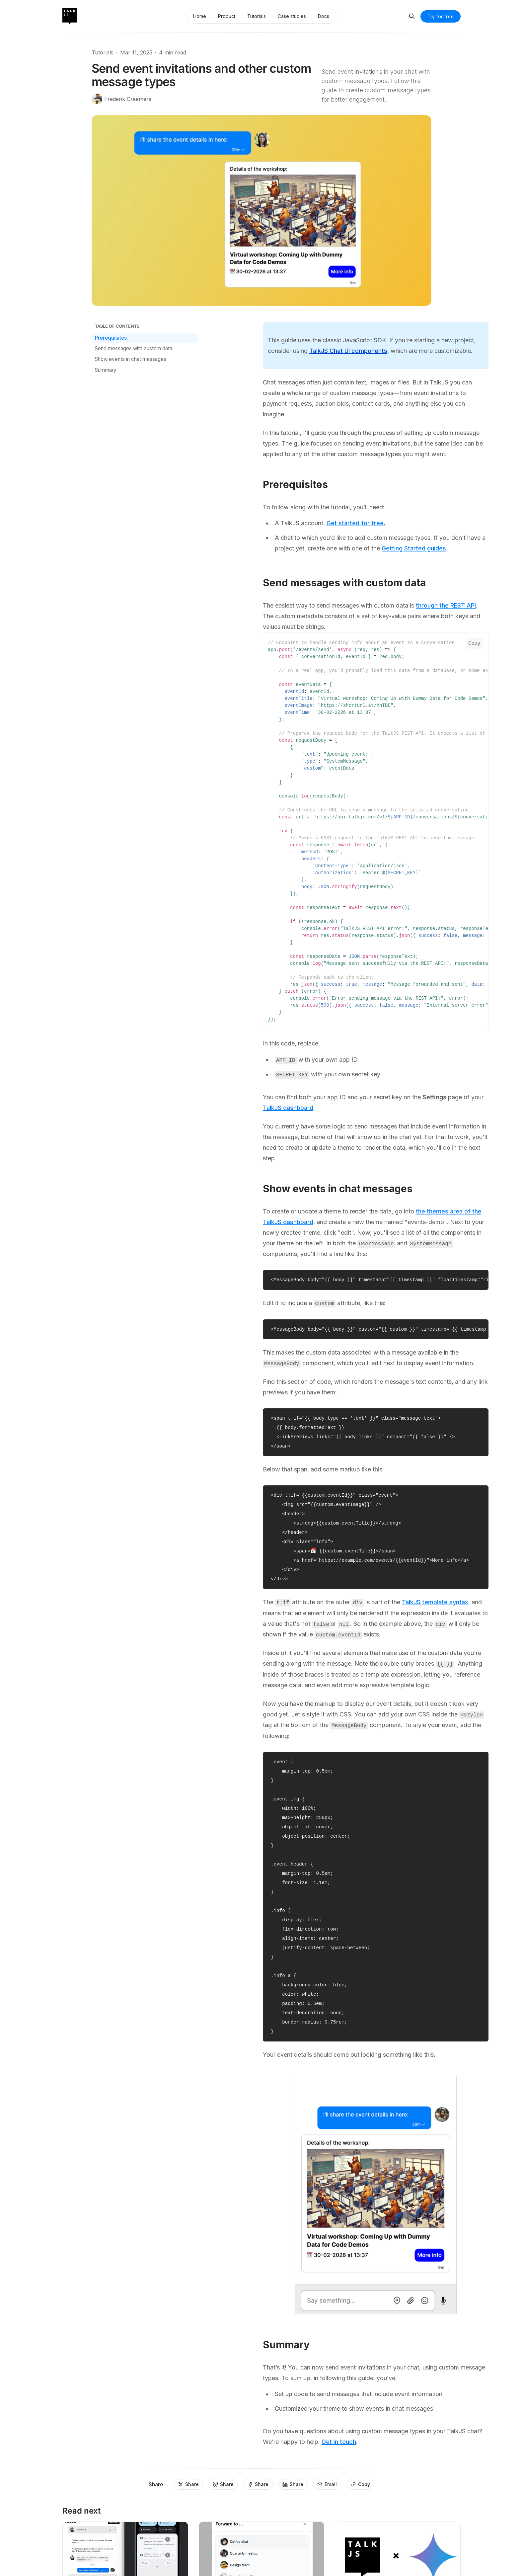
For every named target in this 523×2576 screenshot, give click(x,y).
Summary (105, 370)
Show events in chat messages (130, 359)
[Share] (188, 2484)
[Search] (412, 16)
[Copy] (360, 2484)
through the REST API (446, 605)
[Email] (327, 2484)
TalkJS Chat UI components (348, 350)
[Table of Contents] (145, 326)
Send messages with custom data (133, 348)
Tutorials (102, 52)
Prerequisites (111, 338)
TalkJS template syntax (435, 1602)
